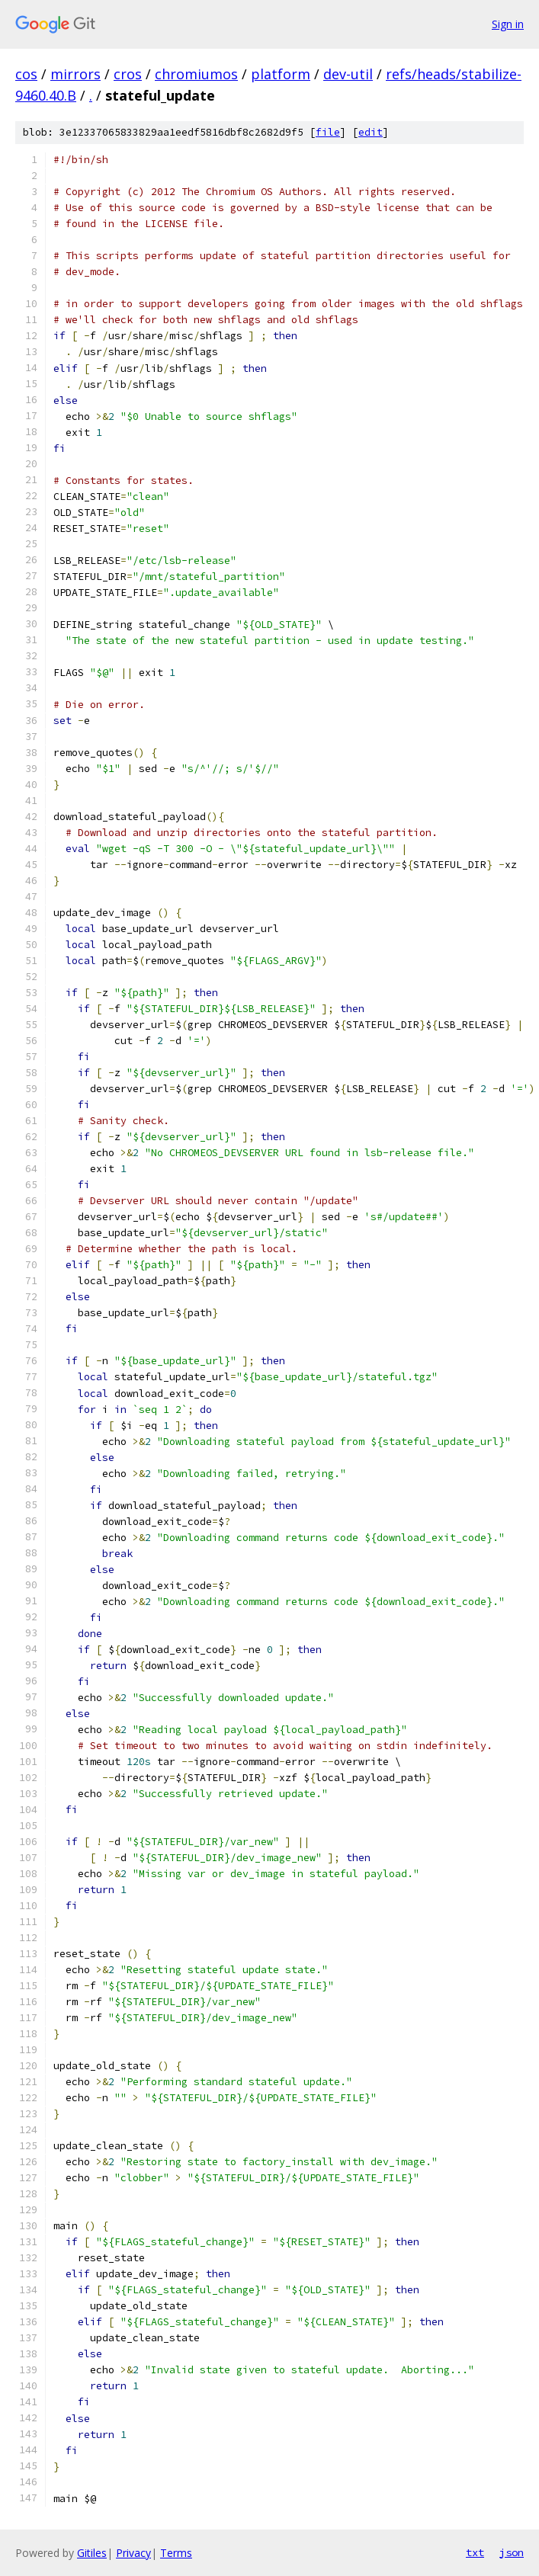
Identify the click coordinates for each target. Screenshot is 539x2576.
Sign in (508, 24)
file (328, 132)
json (511, 2552)
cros (128, 74)
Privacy (133, 2553)
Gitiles (92, 2553)
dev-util (348, 74)
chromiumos (196, 74)
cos (26, 74)
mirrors (75, 74)
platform (280, 74)
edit (370, 132)
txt (475, 2552)
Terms (176, 2553)
